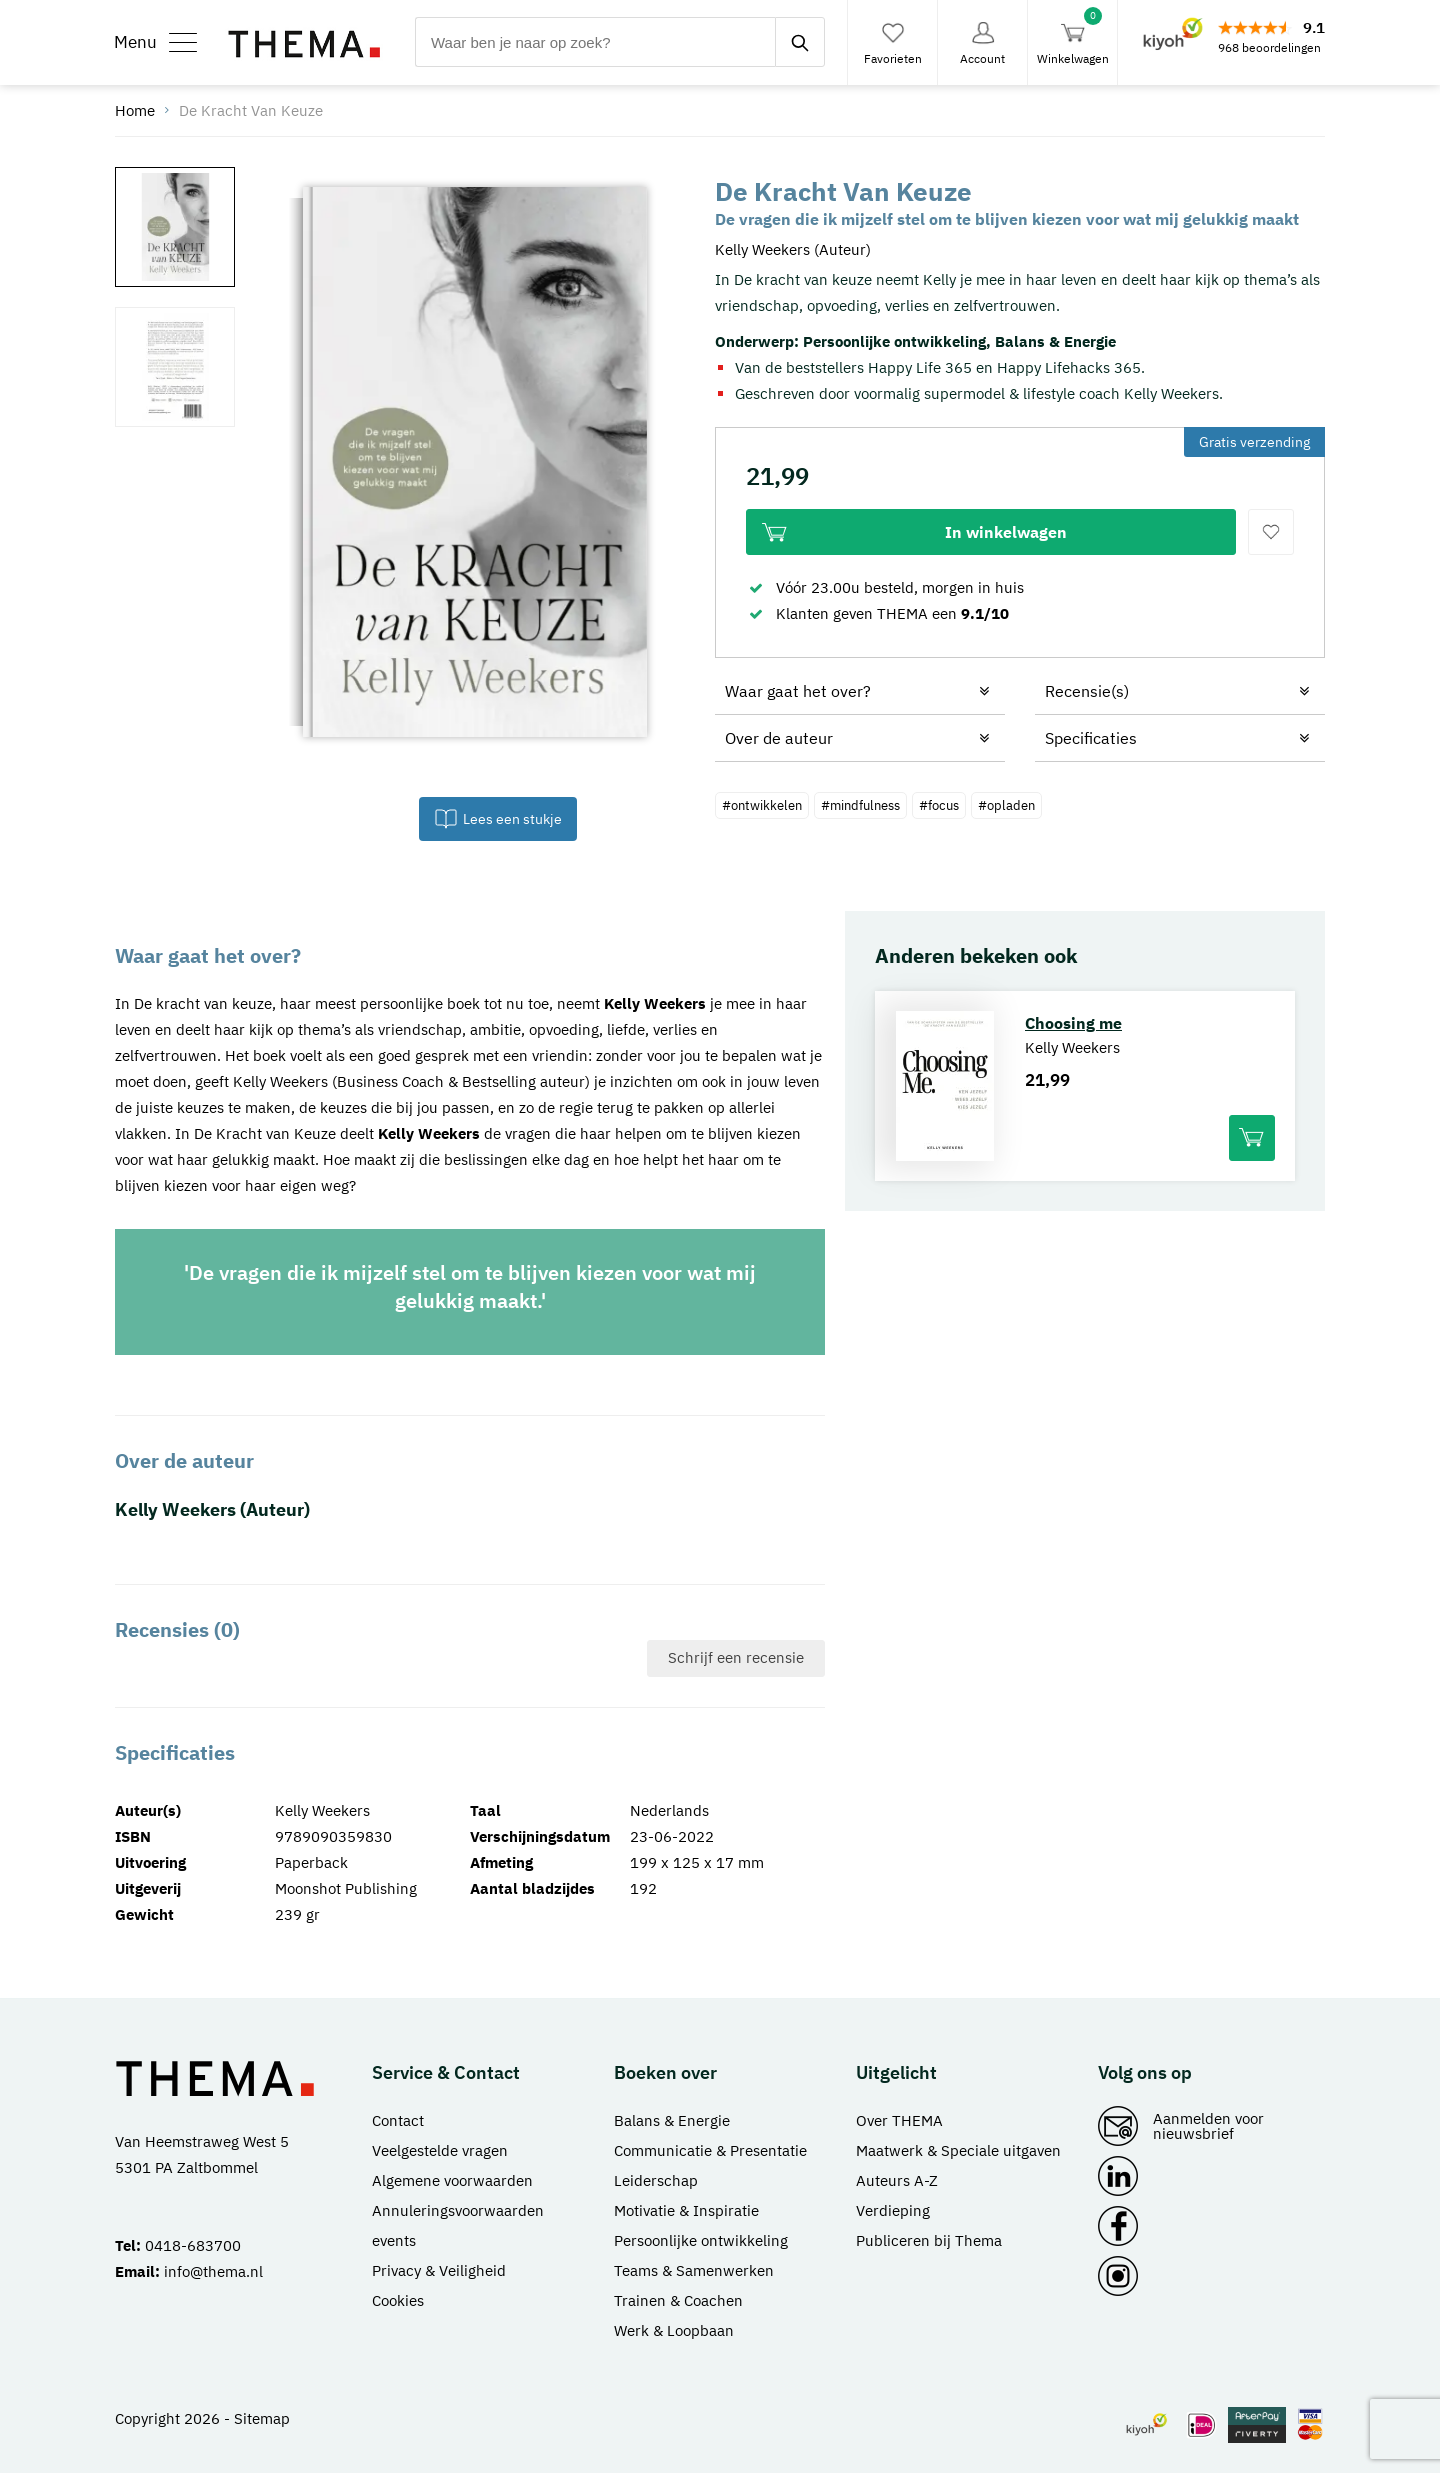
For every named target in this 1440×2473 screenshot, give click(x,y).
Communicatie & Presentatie (710, 2150)
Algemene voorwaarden (452, 2180)
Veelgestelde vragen (440, 2150)
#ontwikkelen (762, 805)
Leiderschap (656, 2180)
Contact (398, 2120)
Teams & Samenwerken (694, 2270)
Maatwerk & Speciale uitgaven (958, 2150)
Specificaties (1091, 738)
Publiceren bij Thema (929, 2240)
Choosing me (1073, 1023)
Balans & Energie (1055, 341)
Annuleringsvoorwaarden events (458, 2225)
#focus (939, 805)
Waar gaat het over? (798, 691)
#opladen (1006, 805)
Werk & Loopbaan (674, 2330)
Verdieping (893, 2210)
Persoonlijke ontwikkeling (894, 341)
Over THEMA (899, 2120)
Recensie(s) (1087, 691)
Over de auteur (779, 738)
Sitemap (262, 2418)
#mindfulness (860, 805)
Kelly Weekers (655, 1003)
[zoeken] (800, 42)
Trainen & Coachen (678, 2300)
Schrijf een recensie (736, 1657)
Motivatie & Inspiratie (686, 2210)
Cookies (398, 2300)
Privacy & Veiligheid (439, 2270)
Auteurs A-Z (897, 2180)
